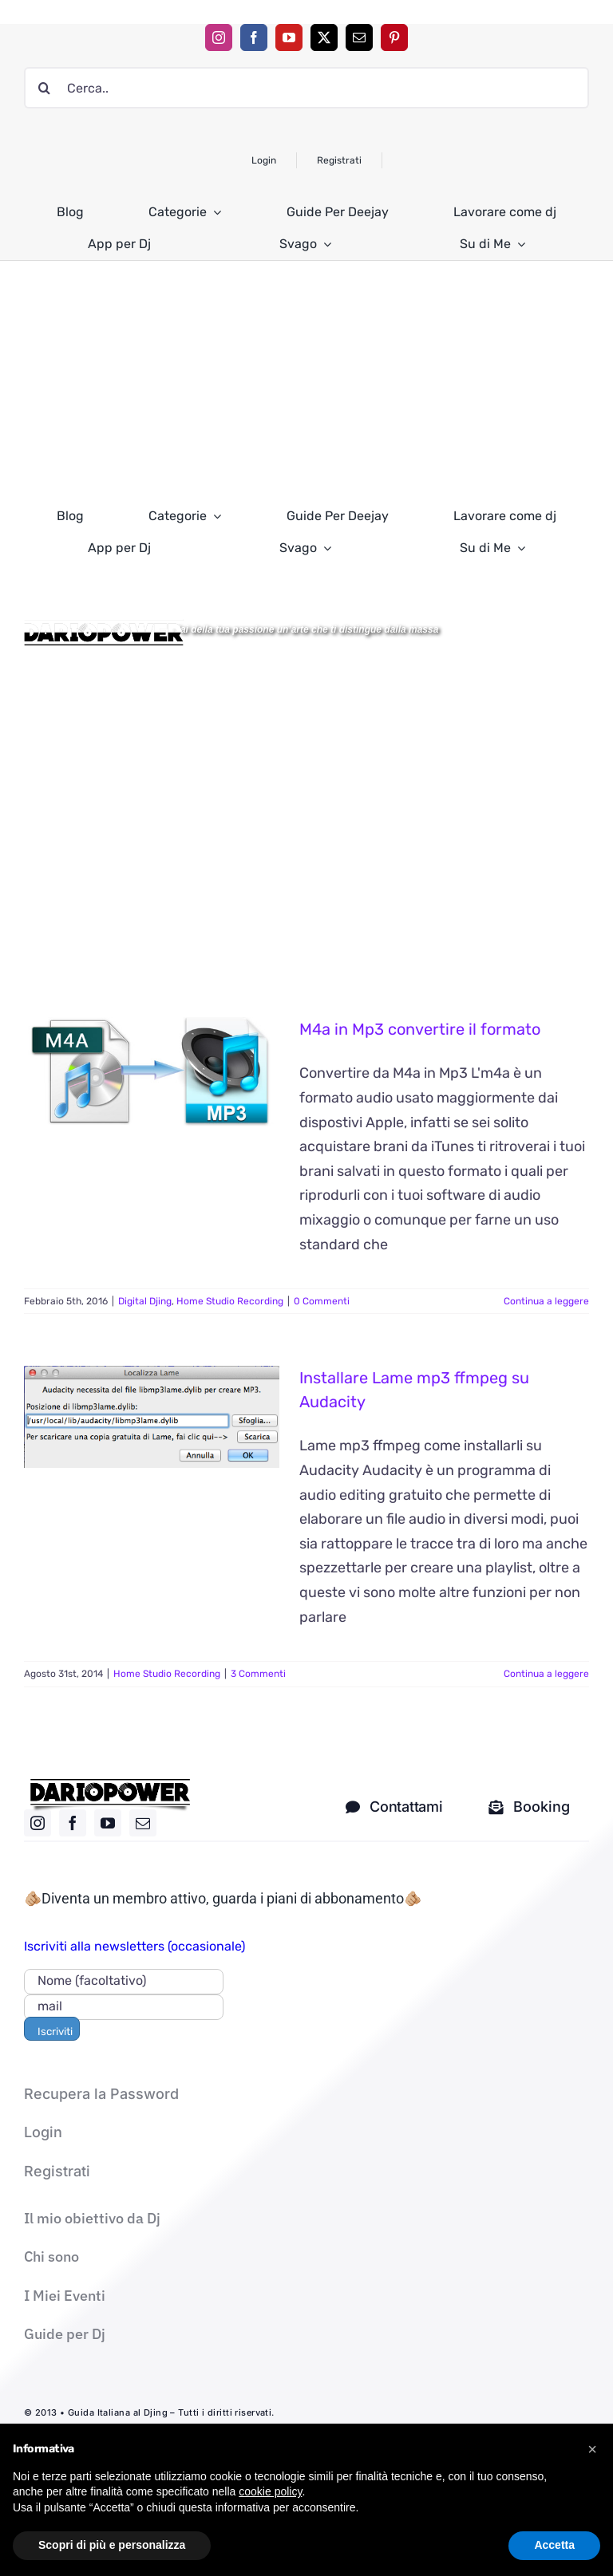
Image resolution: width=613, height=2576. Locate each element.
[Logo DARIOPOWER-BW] (104, 626)
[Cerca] (44, 87)
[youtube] (289, 37)
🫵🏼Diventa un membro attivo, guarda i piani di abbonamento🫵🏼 (222, 1898)
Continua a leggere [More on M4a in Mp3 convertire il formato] (546, 1301)
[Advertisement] (306, 380)
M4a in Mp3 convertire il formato (419, 1029)
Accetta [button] (554, 2545)
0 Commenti (322, 1301)
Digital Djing (145, 1301)
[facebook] (253, 37)
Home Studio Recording (229, 1301)
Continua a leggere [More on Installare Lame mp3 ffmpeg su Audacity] (546, 1673)
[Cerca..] (306, 87)
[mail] (359, 37)
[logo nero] (110, 1784)
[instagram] (218, 37)
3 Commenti (258, 1673)
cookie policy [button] (270, 2491)
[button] (592, 2449)
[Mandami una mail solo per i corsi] (529, 1807)
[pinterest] (394, 37)
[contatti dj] (393, 1807)
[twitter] (324, 37)
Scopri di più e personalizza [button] (111, 2545)
